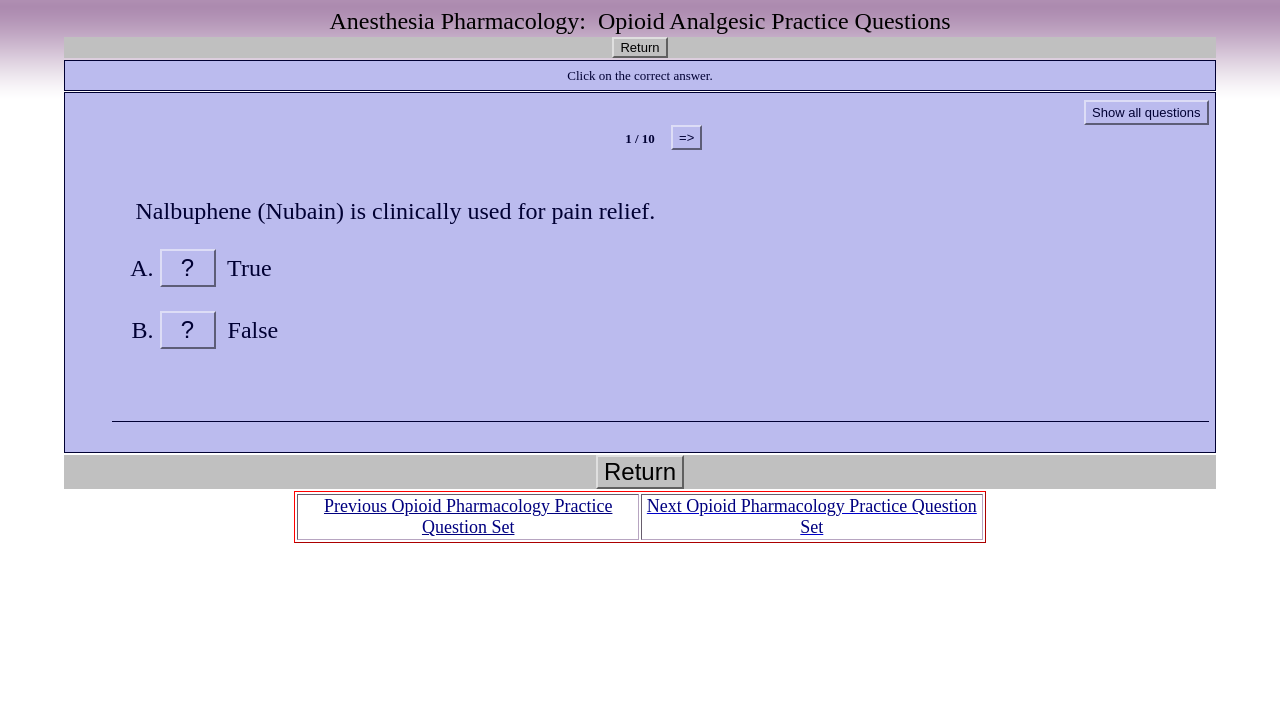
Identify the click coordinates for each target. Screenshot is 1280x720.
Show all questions (1146, 112)
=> (686, 137)
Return (639, 47)
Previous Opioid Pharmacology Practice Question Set (468, 516)
